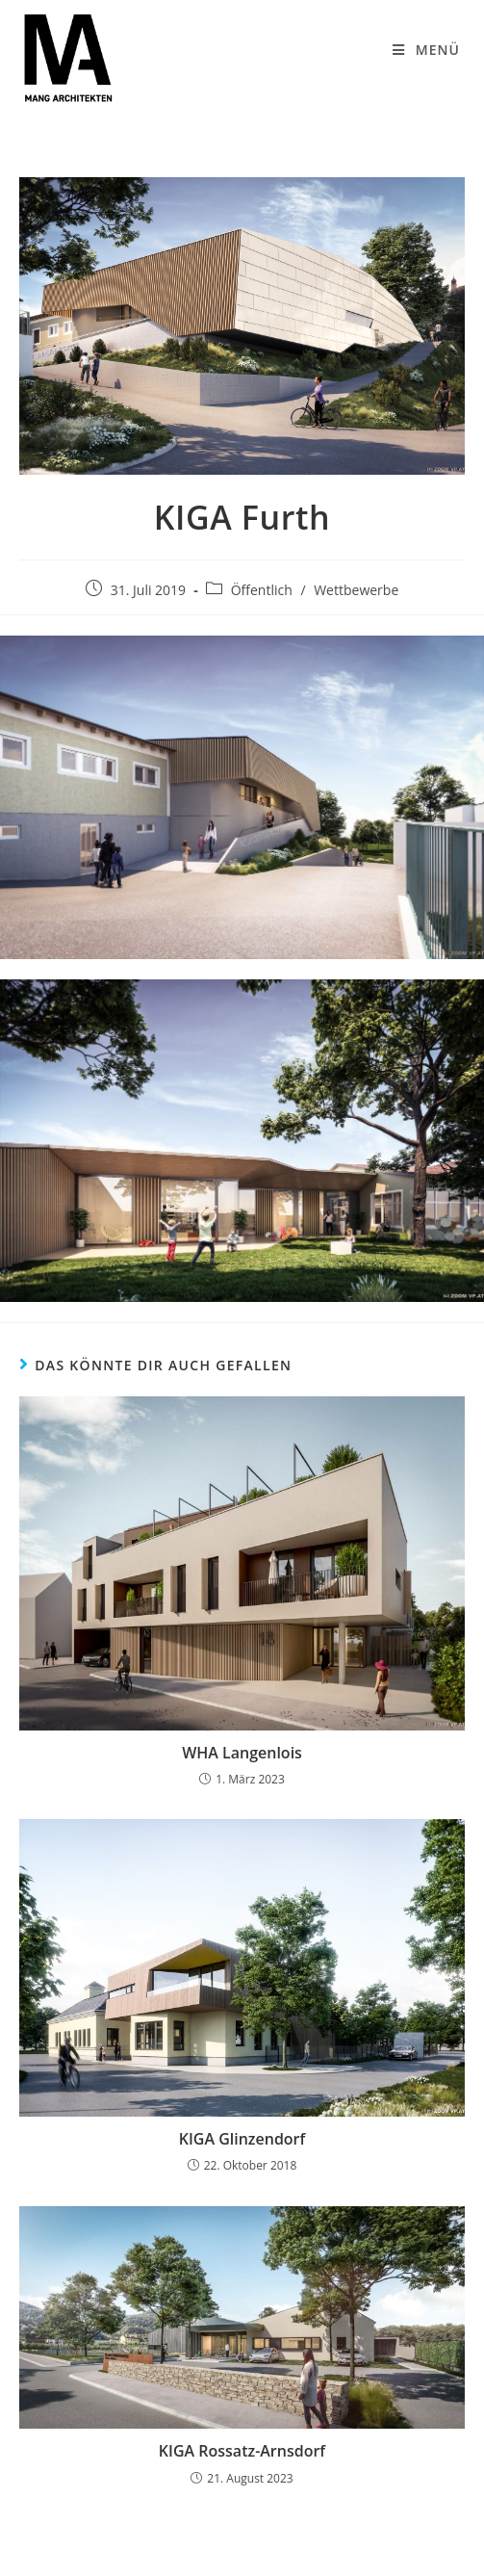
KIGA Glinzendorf (242, 2138)
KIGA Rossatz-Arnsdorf (242, 2450)
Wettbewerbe (356, 590)
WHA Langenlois (242, 1752)
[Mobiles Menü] (426, 50)
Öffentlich (262, 590)
